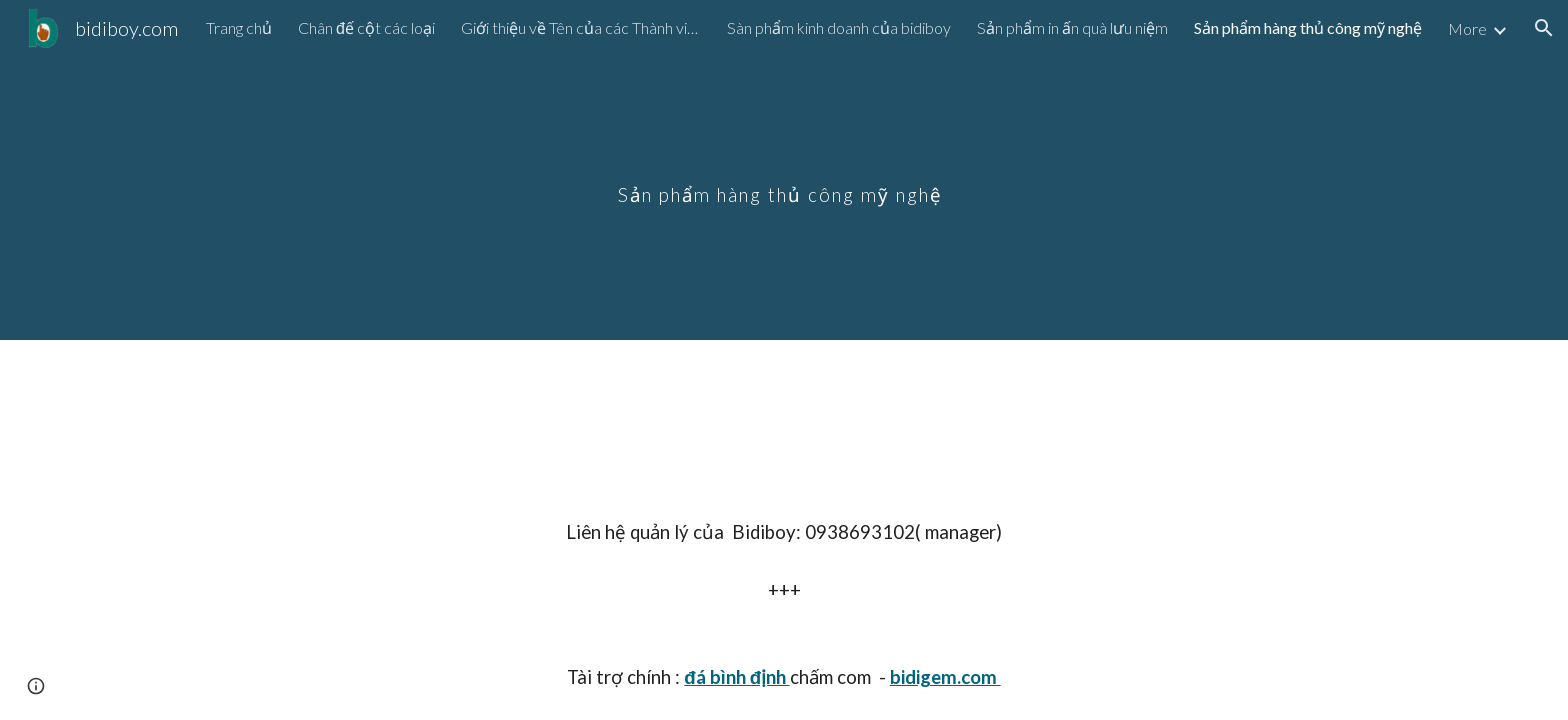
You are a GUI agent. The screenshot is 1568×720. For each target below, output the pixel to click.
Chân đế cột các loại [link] (366, 27)
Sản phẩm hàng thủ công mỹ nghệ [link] (1308, 27)
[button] (1544, 28)
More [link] (1467, 28)
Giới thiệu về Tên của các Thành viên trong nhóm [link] (581, 27)
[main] (784, 169)
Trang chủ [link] (239, 27)
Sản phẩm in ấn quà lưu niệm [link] (1072, 27)
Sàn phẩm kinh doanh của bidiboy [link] (839, 27)
